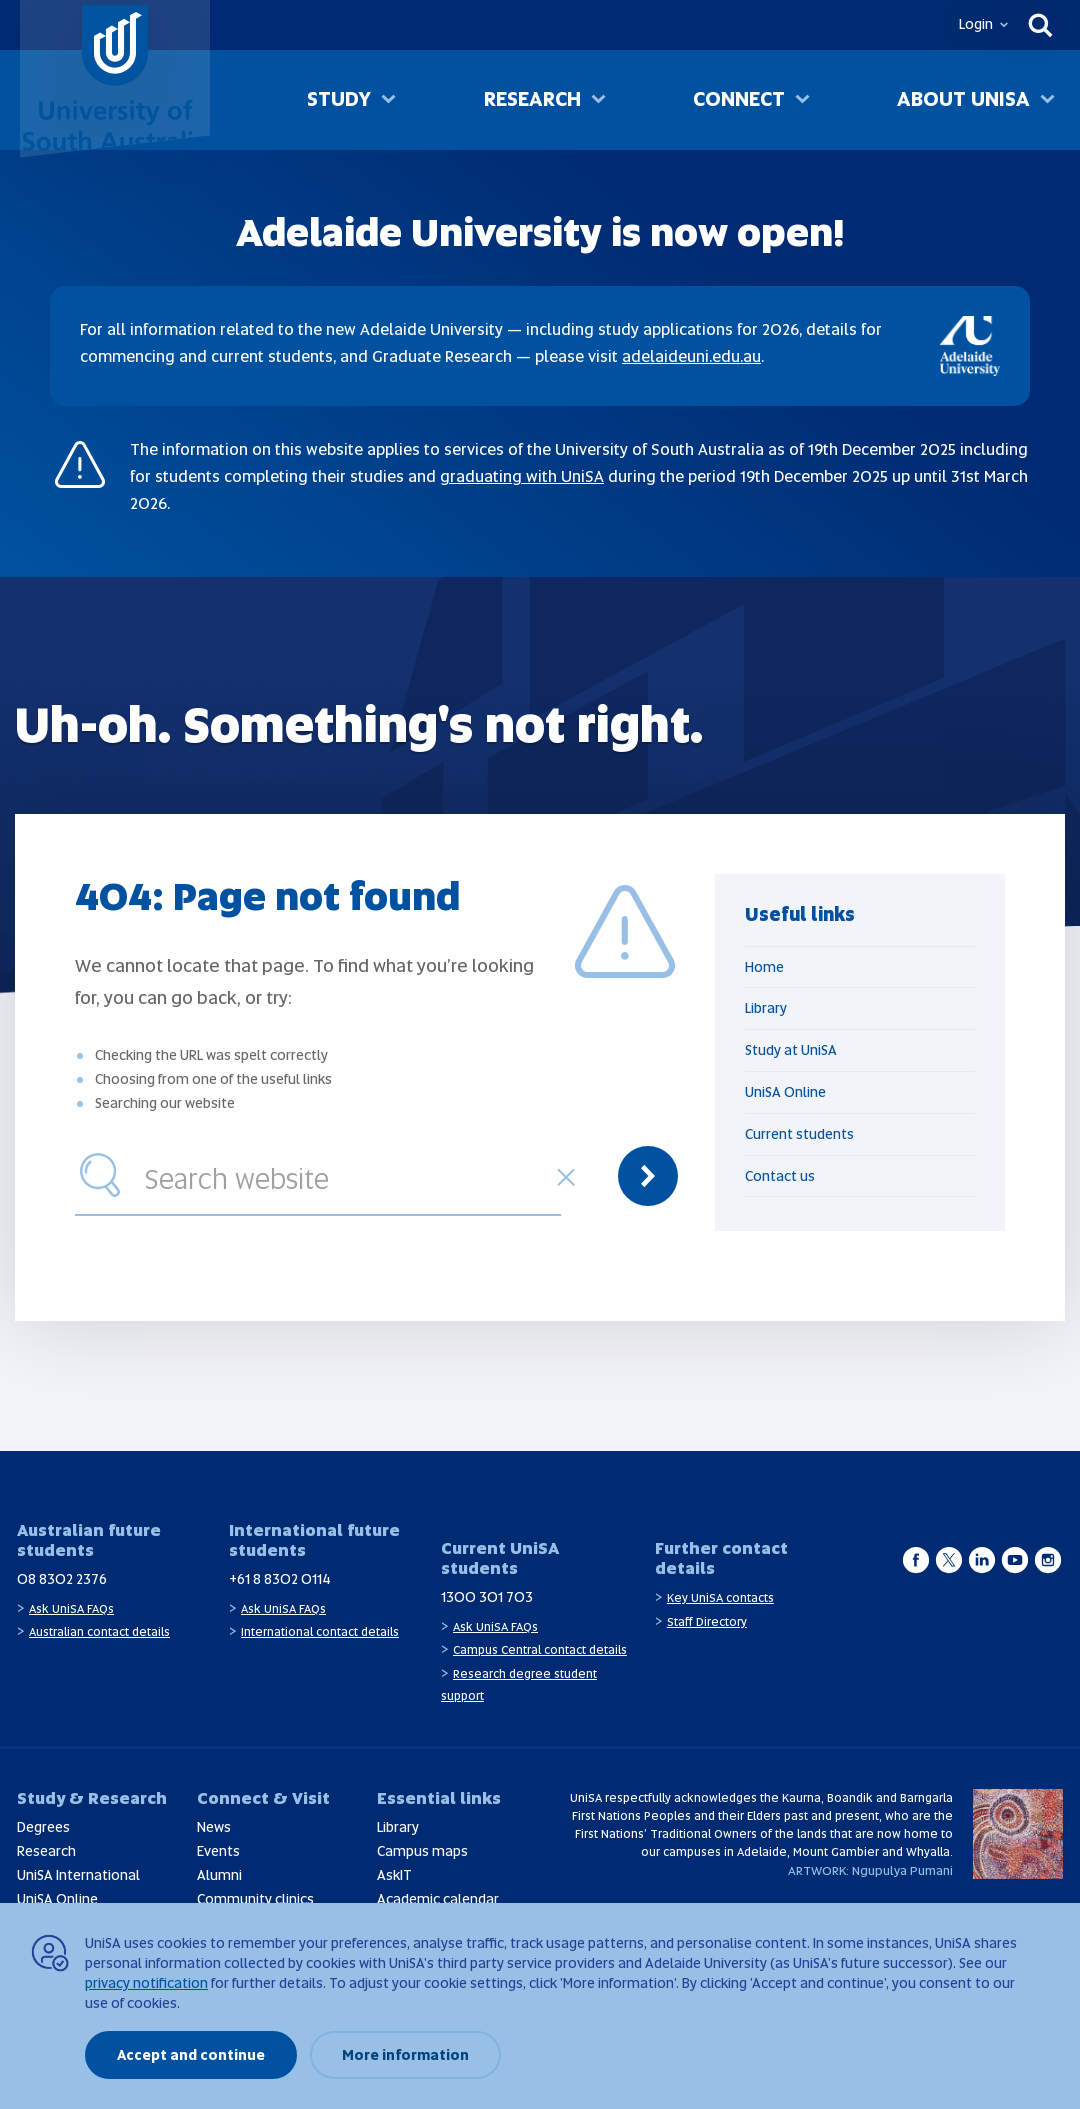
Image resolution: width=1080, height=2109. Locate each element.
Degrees (43, 1827)
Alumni (219, 1875)
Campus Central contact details (540, 1650)
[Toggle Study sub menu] (388, 101)
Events (218, 1851)
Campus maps (422, 1851)
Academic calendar (438, 1899)
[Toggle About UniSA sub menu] (1047, 101)
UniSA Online (785, 1092)
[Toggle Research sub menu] (598, 101)
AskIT (394, 1875)
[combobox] (348, 1176)
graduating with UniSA (522, 476)
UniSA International (78, 1875)
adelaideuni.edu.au (691, 356)
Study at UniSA (791, 1050)
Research (532, 99)
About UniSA (963, 99)
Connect (739, 99)
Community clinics (255, 1899)
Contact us (780, 1176)
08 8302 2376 (62, 1579)
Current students (799, 1134)
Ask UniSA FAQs (71, 1609)
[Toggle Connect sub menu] (802, 101)
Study (339, 99)
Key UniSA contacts (720, 1598)
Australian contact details (99, 1632)
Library (766, 1008)
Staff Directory (707, 1622)
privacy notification (146, 1983)
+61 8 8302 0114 (280, 1579)
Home (764, 967)
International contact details (320, 1632)
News (214, 1827)
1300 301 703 (487, 1597)
